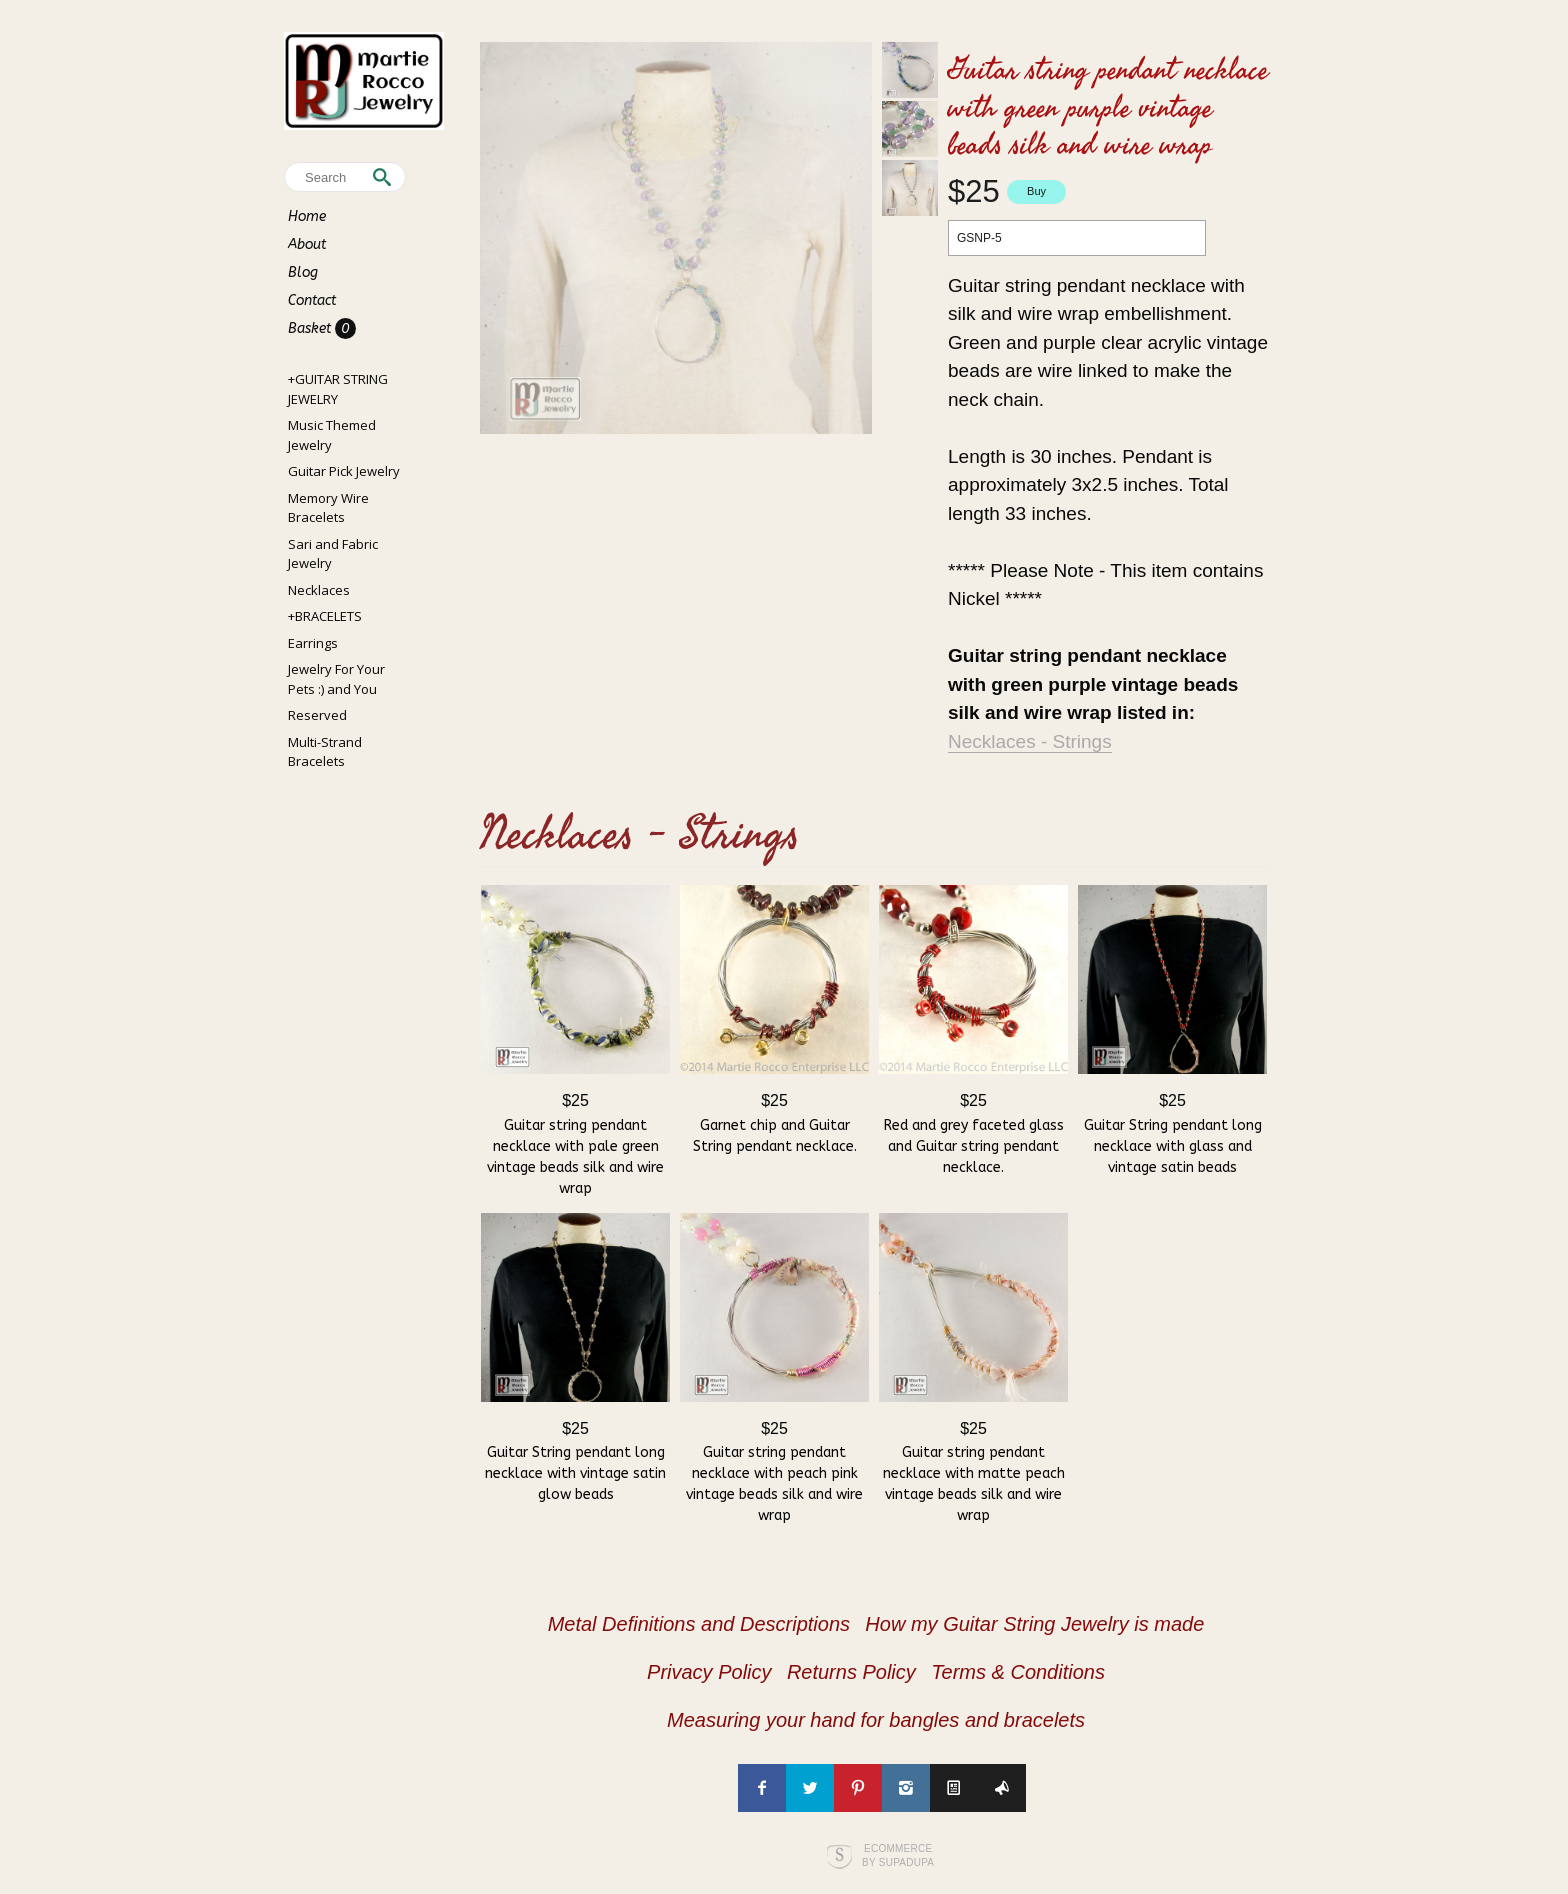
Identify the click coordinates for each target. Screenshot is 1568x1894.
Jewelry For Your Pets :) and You (336, 679)
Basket (311, 328)
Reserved (317, 715)
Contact (312, 300)
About (307, 244)
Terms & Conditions (1018, 1672)
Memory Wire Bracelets (328, 508)
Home (307, 216)
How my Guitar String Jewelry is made (1034, 1624)
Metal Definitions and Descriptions (699, 1624)
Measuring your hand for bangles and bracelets (876, 1720)
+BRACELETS (325, 616)
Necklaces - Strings (1030, 741)
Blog (303, 272)
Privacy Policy (709, 1672)
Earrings (313, 643)
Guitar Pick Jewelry (344, 471)
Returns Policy (851, 1672)
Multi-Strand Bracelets (325, 752)
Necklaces (319, 590)
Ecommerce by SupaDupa (898, 1855)
